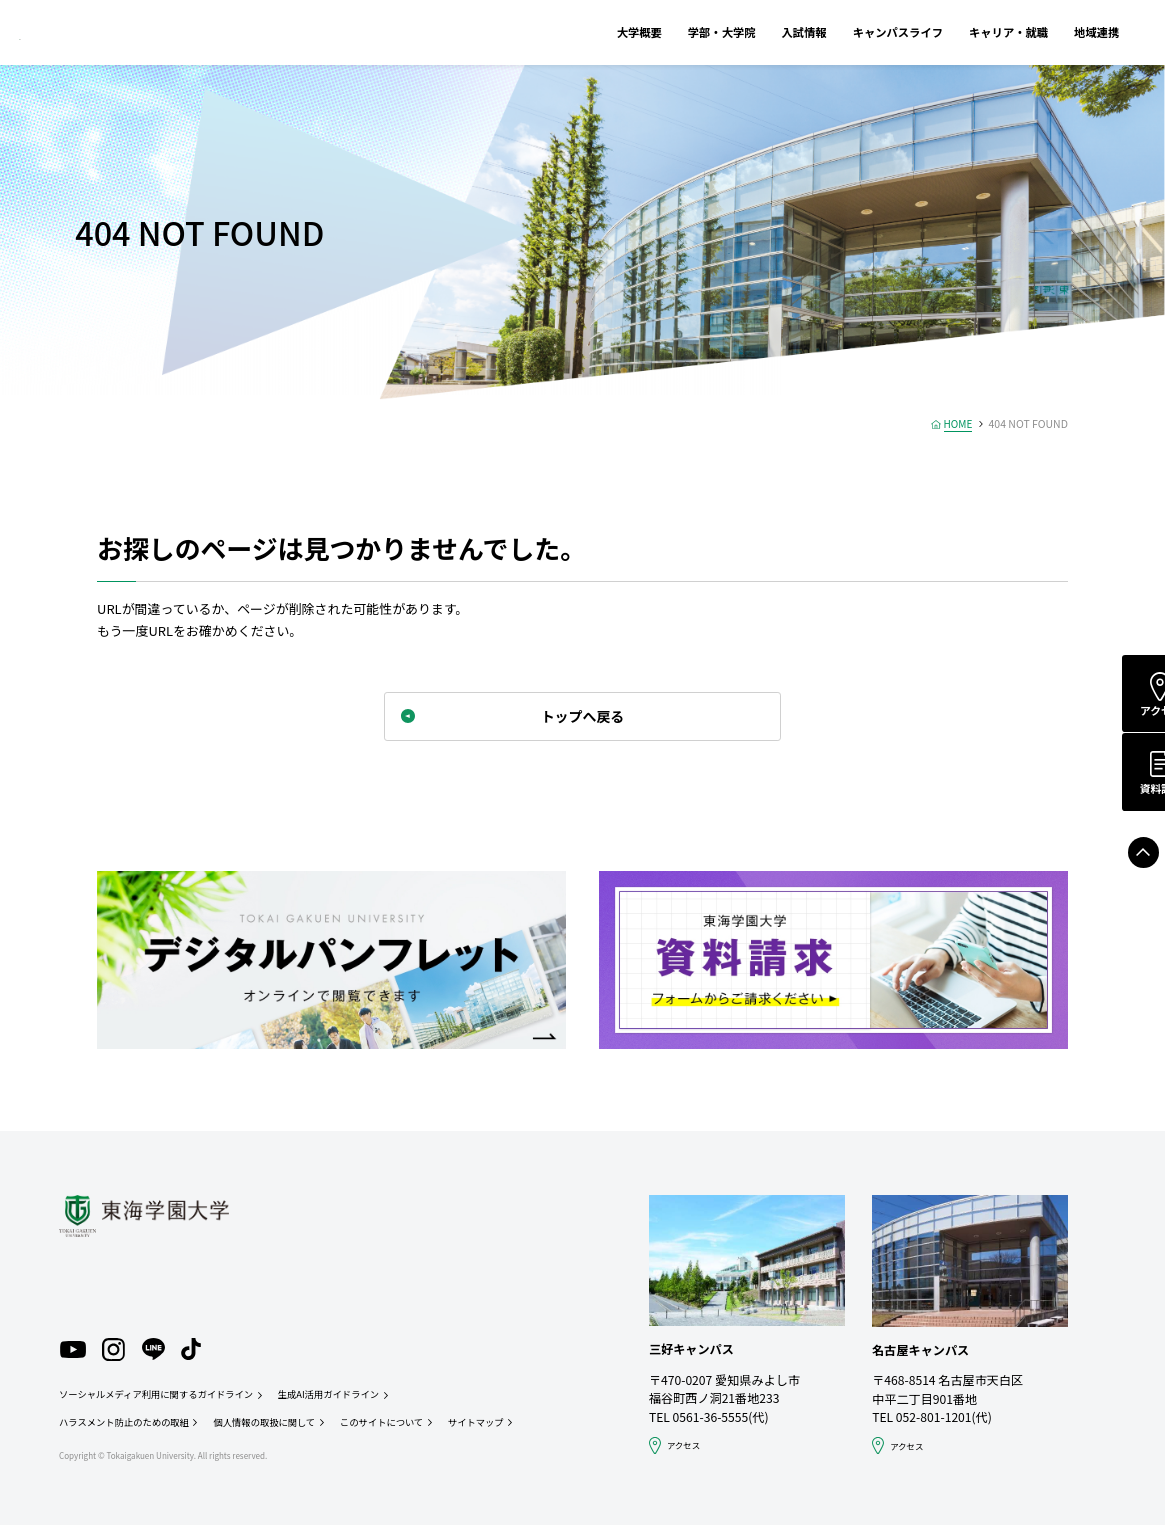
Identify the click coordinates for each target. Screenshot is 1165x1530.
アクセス (1124, 712)
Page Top (1124, 860)
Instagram (116, 1352)
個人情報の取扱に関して (273, 1427)
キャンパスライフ (853, 32)
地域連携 (1051, 32)
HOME (957, 423)
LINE (156, 1351)
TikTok (194, 1351)
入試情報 (759, 32)
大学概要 (594, 32)
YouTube (73, 1352)
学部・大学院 (677, 32)
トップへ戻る (582, 717)
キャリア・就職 (963, 32)
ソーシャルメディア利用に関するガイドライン (160, 1399)
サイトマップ (492, 1427)
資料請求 (1124, 794)
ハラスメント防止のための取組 (126, 1427)
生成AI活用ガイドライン (340, 1399)
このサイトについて (394, 1427)
